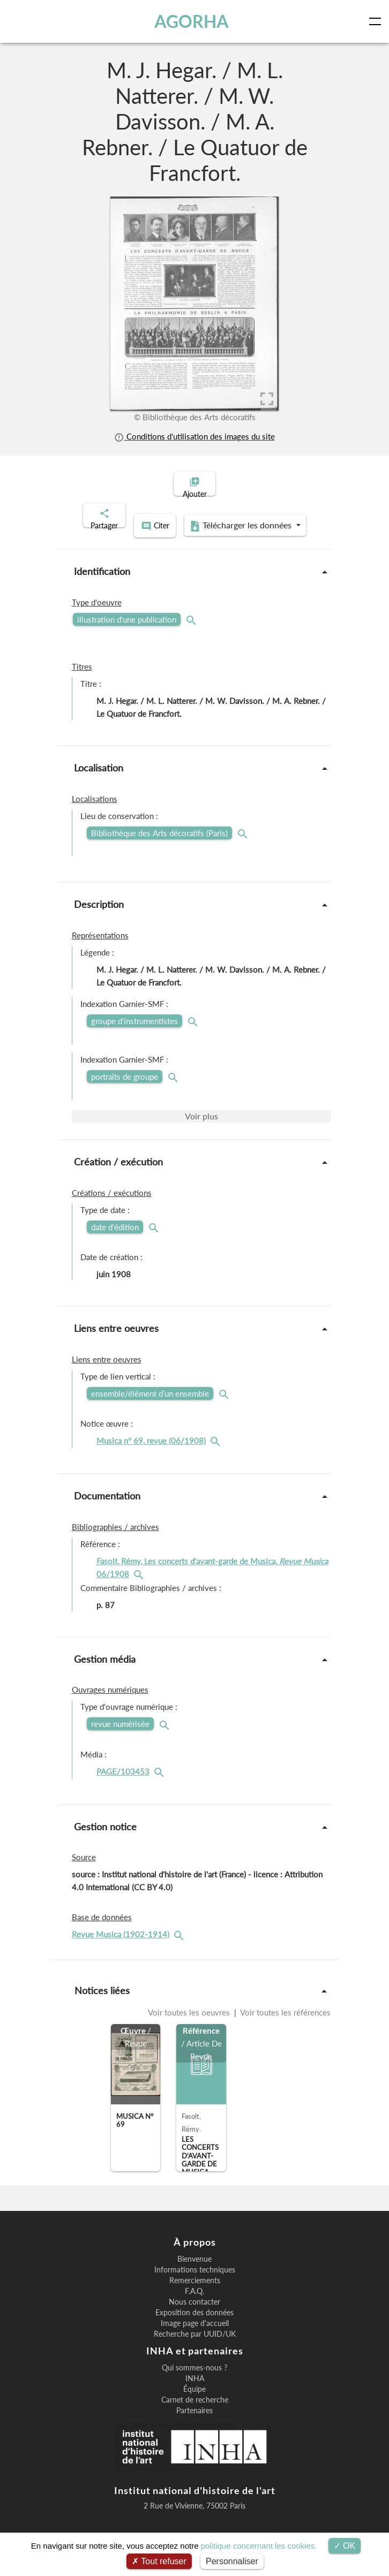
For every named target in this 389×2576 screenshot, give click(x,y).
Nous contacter (194, 2313)
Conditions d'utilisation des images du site (194, 436)
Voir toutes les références (284, 2023)
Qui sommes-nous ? (194, 2378)
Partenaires (194, 2421)
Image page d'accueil (195, 2334)
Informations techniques (194, 2281)
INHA (194, 2389)
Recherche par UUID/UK (195, 2345)
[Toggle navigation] (377, 21)
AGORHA (192, 21)
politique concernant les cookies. (259, 2545)
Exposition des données (194, 2324)
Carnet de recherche (194, 2410)
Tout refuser (159, 2561)
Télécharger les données (191, 538)
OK (345, 2545)
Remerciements (194, 2291)
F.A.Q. (194, 2302)
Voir (201, 1127)
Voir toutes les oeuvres (190, 2023)
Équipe (194, 2400)
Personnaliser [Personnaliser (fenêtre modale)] (232, 2561)
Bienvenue (194, 2270)
